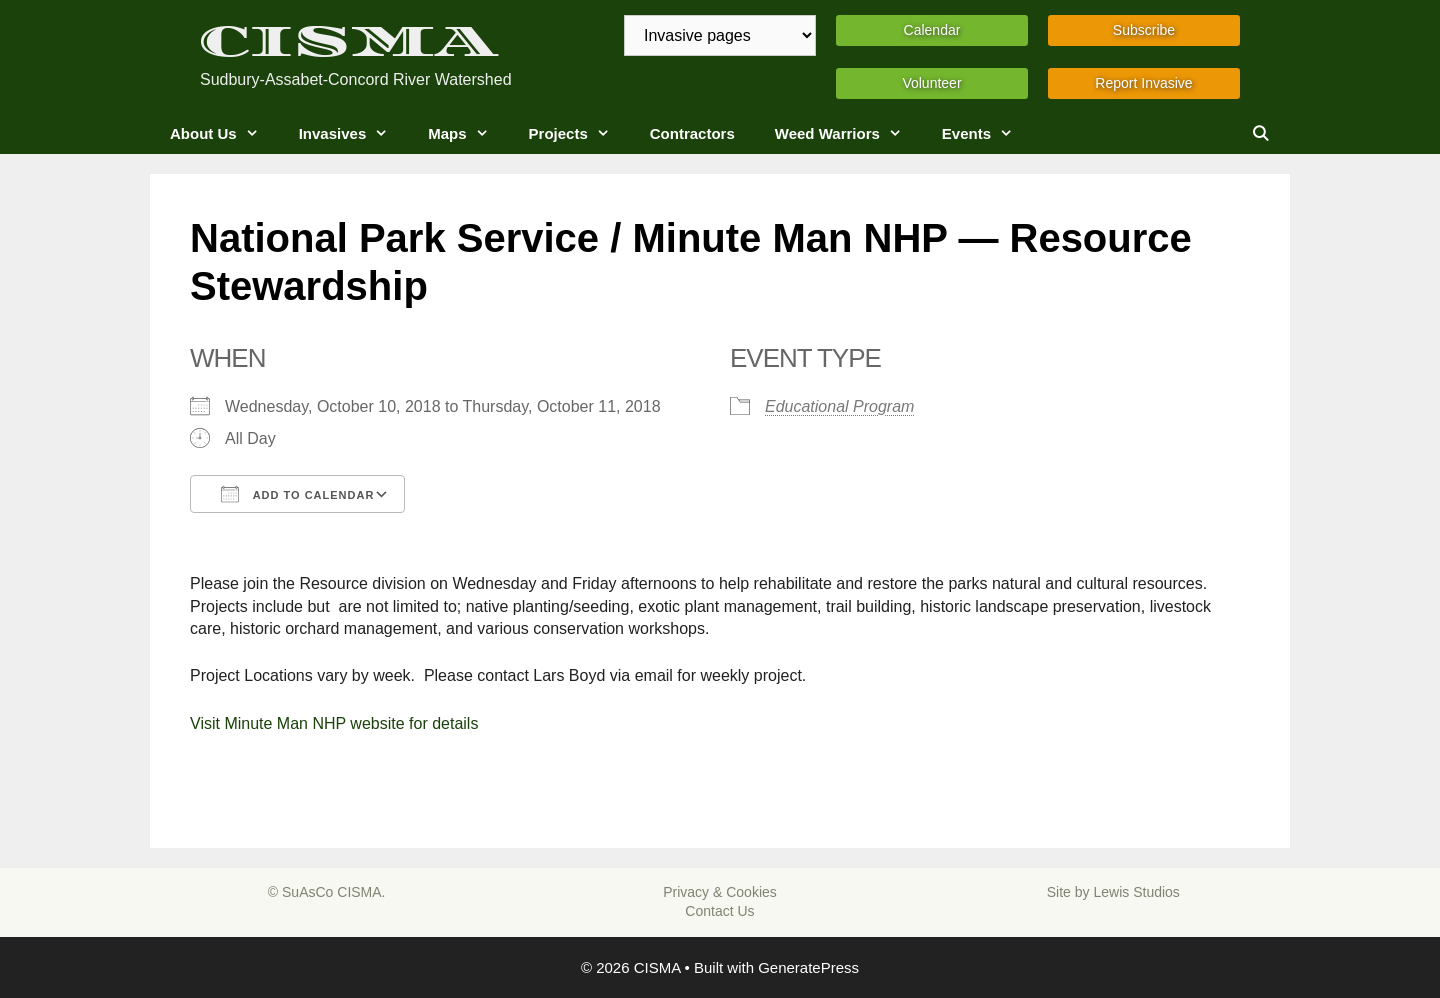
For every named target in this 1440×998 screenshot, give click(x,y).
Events (987, 134)
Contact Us (719, 911)
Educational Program (839, 406)
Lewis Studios (1136, 892)
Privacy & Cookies (720, 892)
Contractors (692, 133)
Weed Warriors (848, 134)
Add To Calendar (297, 494)
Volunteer (931, 83)
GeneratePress (808, 967)
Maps (468, 134)
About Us (224, 134)
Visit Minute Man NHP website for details (334, 723)
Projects (579, 134)
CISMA (349, 41)
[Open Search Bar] (1260, 134)
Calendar (932, 30)
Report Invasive (1143, 83)
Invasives (354, 134)
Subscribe (1144, 30)
